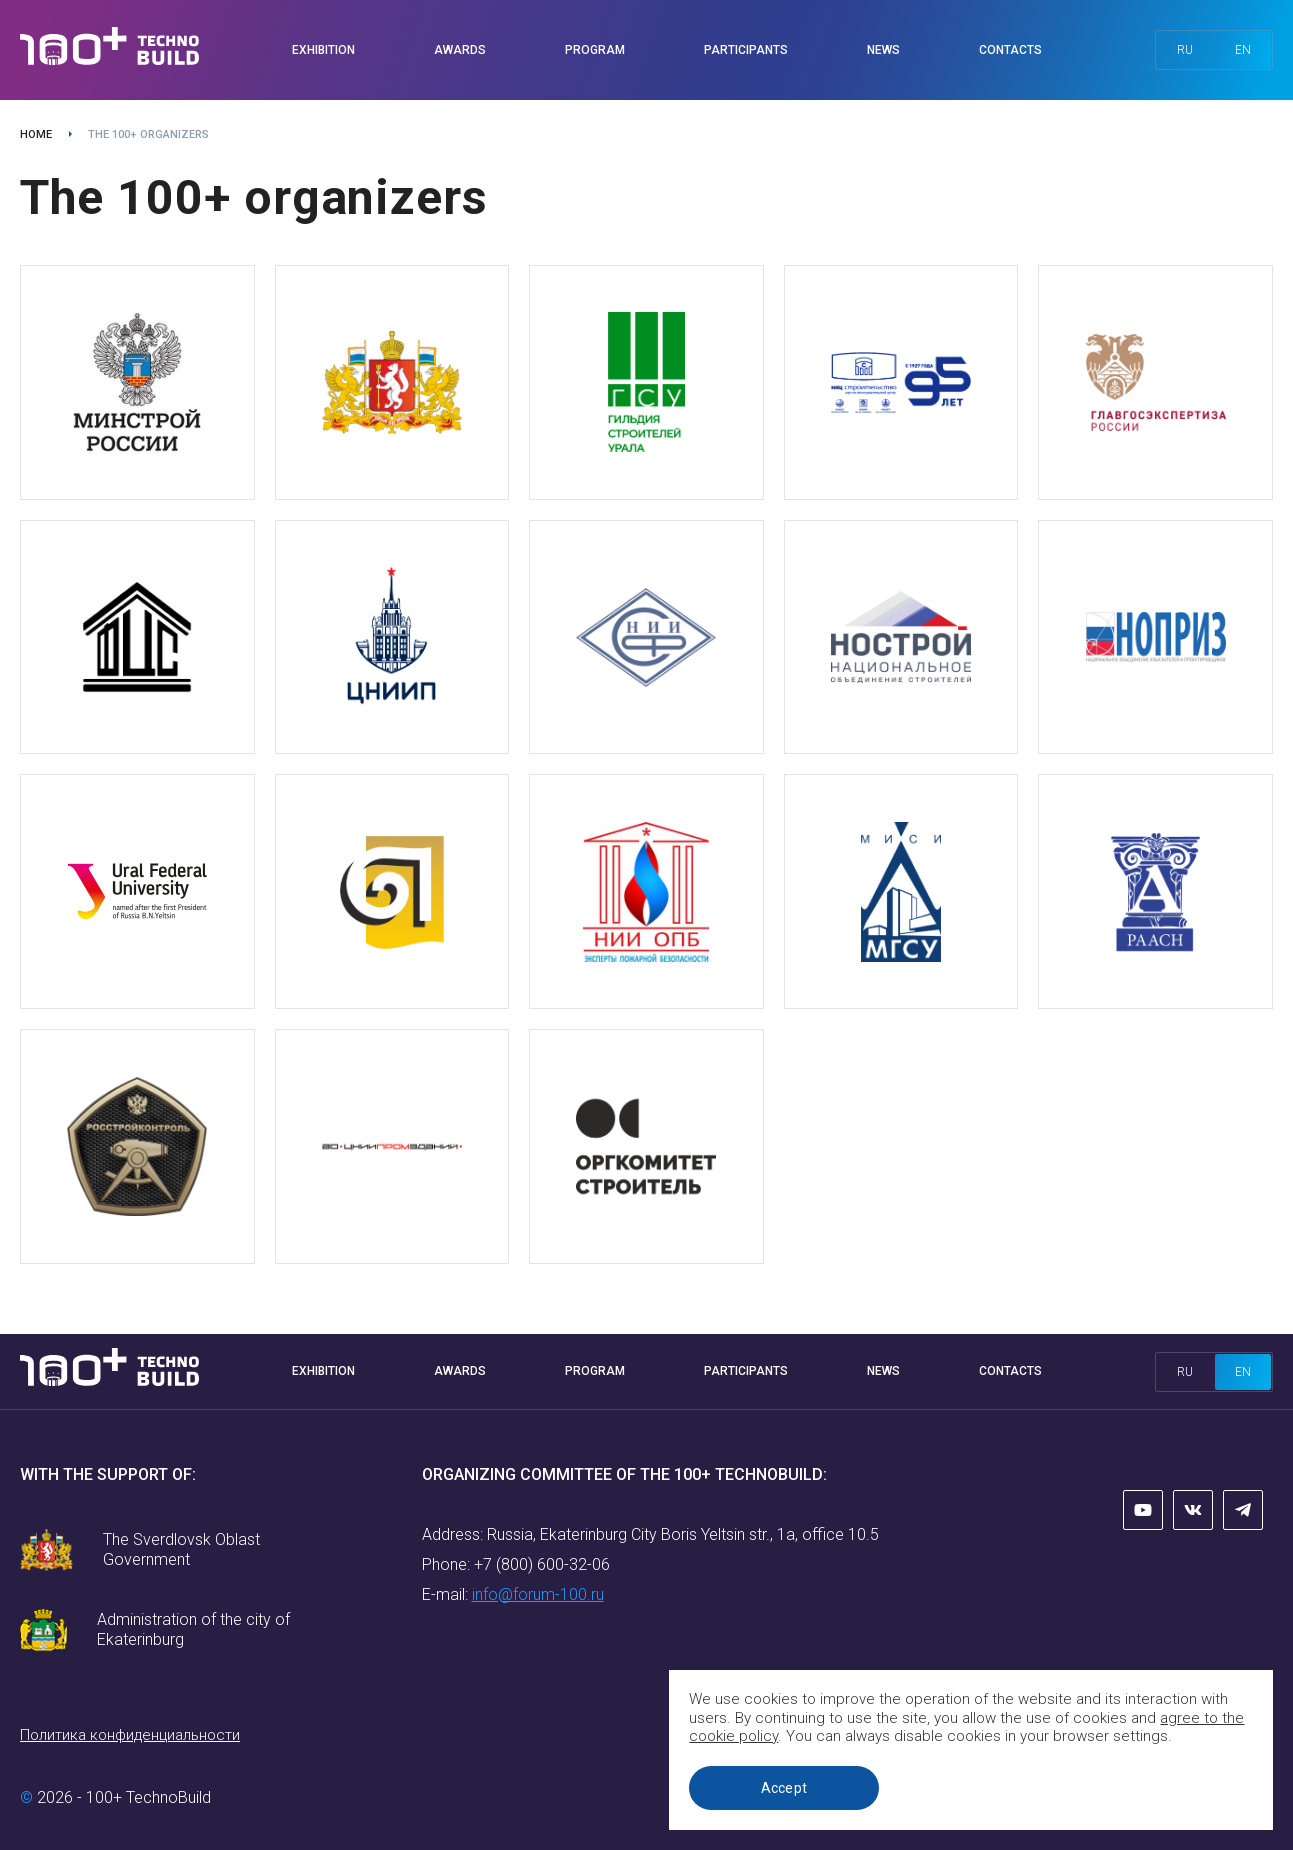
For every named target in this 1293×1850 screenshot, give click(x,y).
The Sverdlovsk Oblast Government (181, 1549)
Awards (460, 50)
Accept (788, 1788)
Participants (746, 50)
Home (36, 134)
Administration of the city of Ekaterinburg (193, 1629)
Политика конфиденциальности (130, 1735)
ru (1185, 50)
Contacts (1010, 50)
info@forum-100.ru (538, 1594)
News (883, 50)
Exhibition (323, 50)
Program (595, 50)
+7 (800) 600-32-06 (542, 1564)
